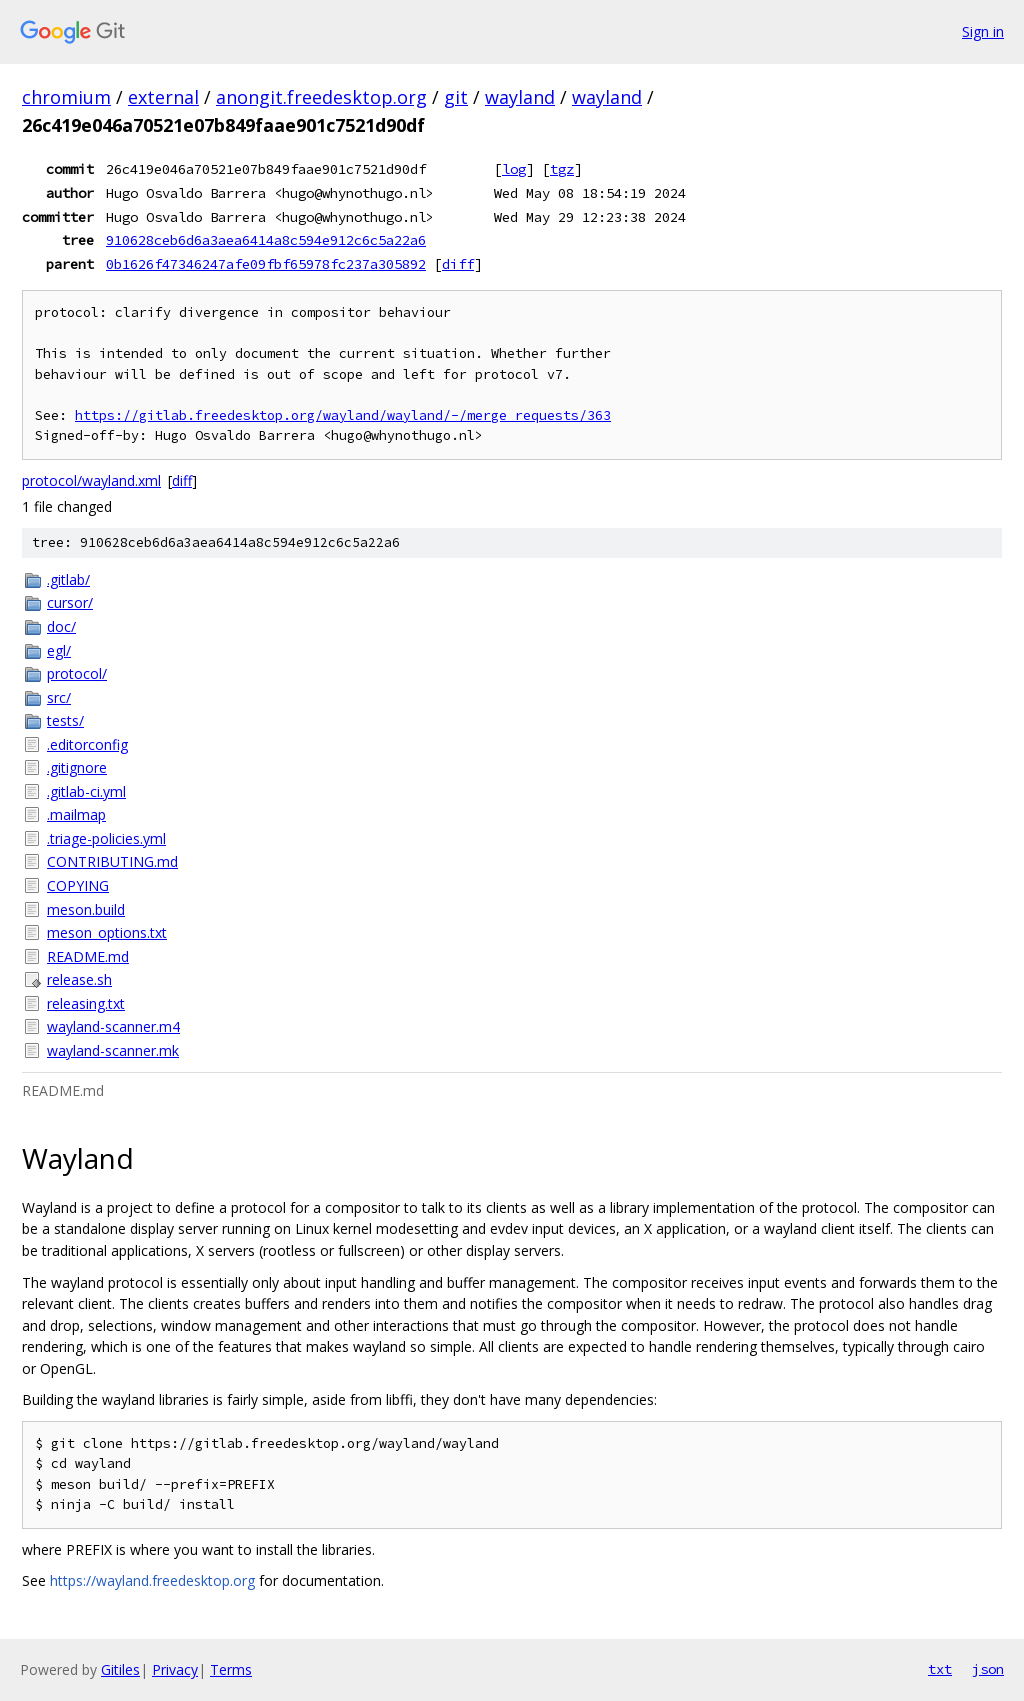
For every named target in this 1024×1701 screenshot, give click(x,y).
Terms (231, 1669)
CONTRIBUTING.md (112, 861)
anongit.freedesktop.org (321, 97)
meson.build (86, 909)
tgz (562, 169)
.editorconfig (87, 744)
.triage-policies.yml (106, 838)
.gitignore (77, 767)
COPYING (78, 885)
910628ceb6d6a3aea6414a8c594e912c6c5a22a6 (266, 240)
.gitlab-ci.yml (86, 791)
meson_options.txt (107, 932)
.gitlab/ (68, 579)
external (163, 97)
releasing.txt (86, 1003)
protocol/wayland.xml (91, 480)
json (988, 1669)
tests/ (65, 720)
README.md (88, 956)
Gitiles (120, 1669)
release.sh (79, 979)
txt (940, 1669)
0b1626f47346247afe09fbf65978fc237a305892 (266, 264)
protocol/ (77, 673)
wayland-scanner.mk (113, 1050)
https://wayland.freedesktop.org (152, 1580)
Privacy (175, 1669)
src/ (59, 697)
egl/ (59, 650)
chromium (66, 97)
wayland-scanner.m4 (113, 1026)
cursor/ (70, 602)
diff (458, 264)
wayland (520, 97)
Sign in (983, 31)
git (456, 97)
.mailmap (76, 814)
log (514, 169)
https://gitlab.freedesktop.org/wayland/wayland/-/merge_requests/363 (343, 415)
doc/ (61, 626)
